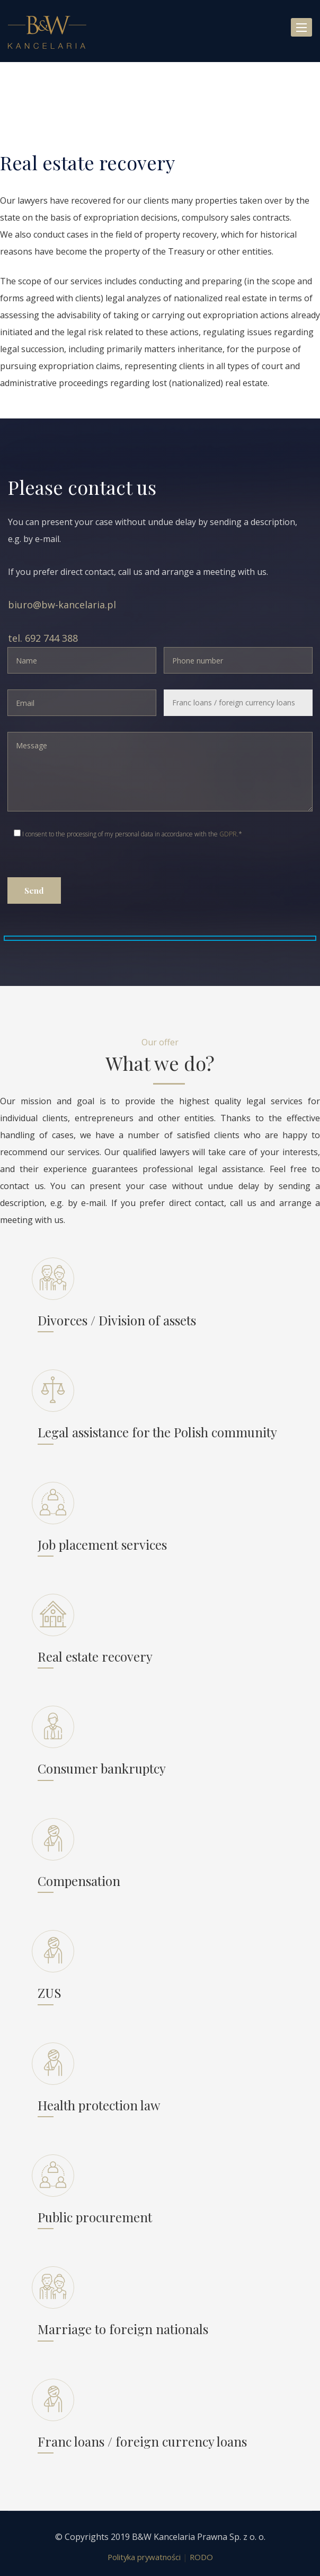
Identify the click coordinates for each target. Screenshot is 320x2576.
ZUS (49, 1992)
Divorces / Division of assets (117, 1320)
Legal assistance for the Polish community (157, 1432)
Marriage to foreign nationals (123, 2328)
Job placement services (102, 1544)
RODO (201, 2557)
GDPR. (228, 834)
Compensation (79, 1880)
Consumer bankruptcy (102, 1768)
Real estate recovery (95, 1656)
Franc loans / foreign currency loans (142, 2441)
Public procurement (95, 2216)
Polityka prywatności (144, 2557)
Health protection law (99, 2105)
